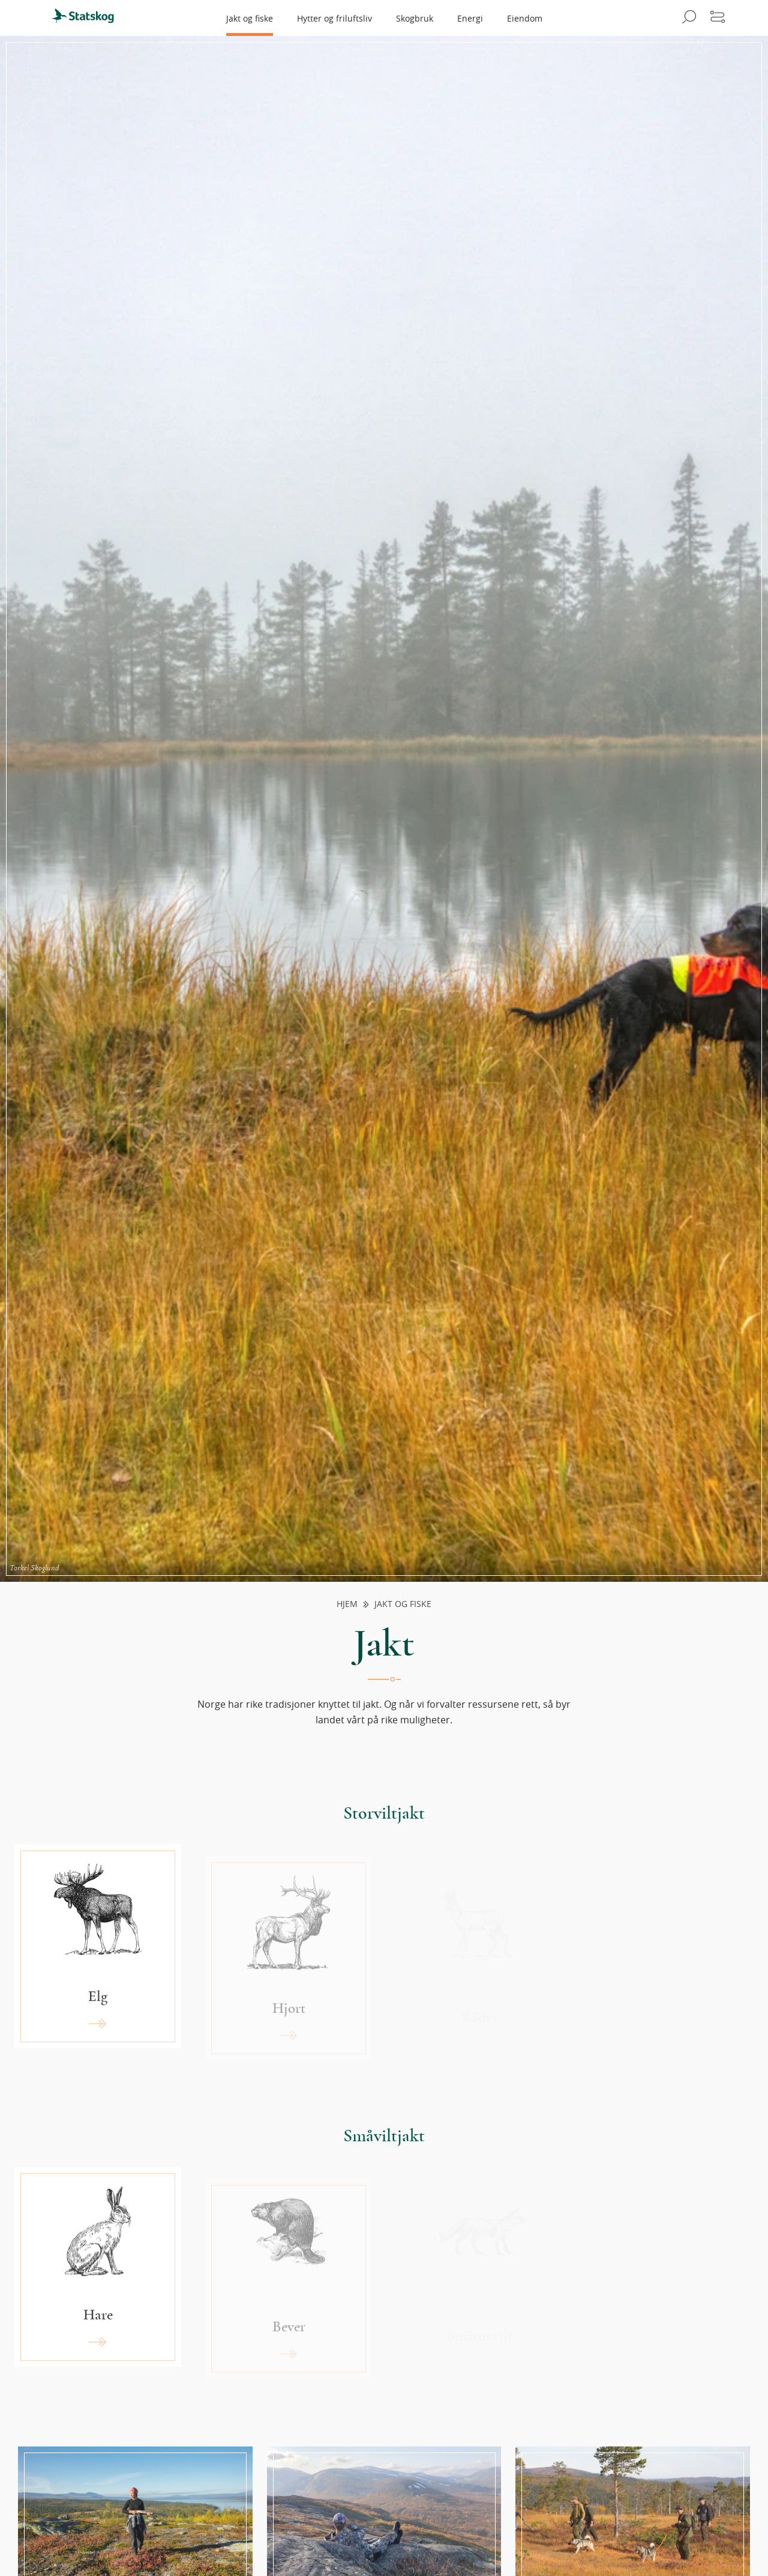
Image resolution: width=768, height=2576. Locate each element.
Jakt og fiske (402, 1604)
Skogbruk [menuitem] (414, 18)
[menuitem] (88, 18)
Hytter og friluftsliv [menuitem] (334, 18)
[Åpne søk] (687, 18)
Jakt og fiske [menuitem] (249, 18)
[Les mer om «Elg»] (97, 1967)
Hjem (347, 1604)
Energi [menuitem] (470, 18)
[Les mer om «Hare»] (97, 2287)
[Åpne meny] (717, 18)
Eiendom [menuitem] (524, 18)
